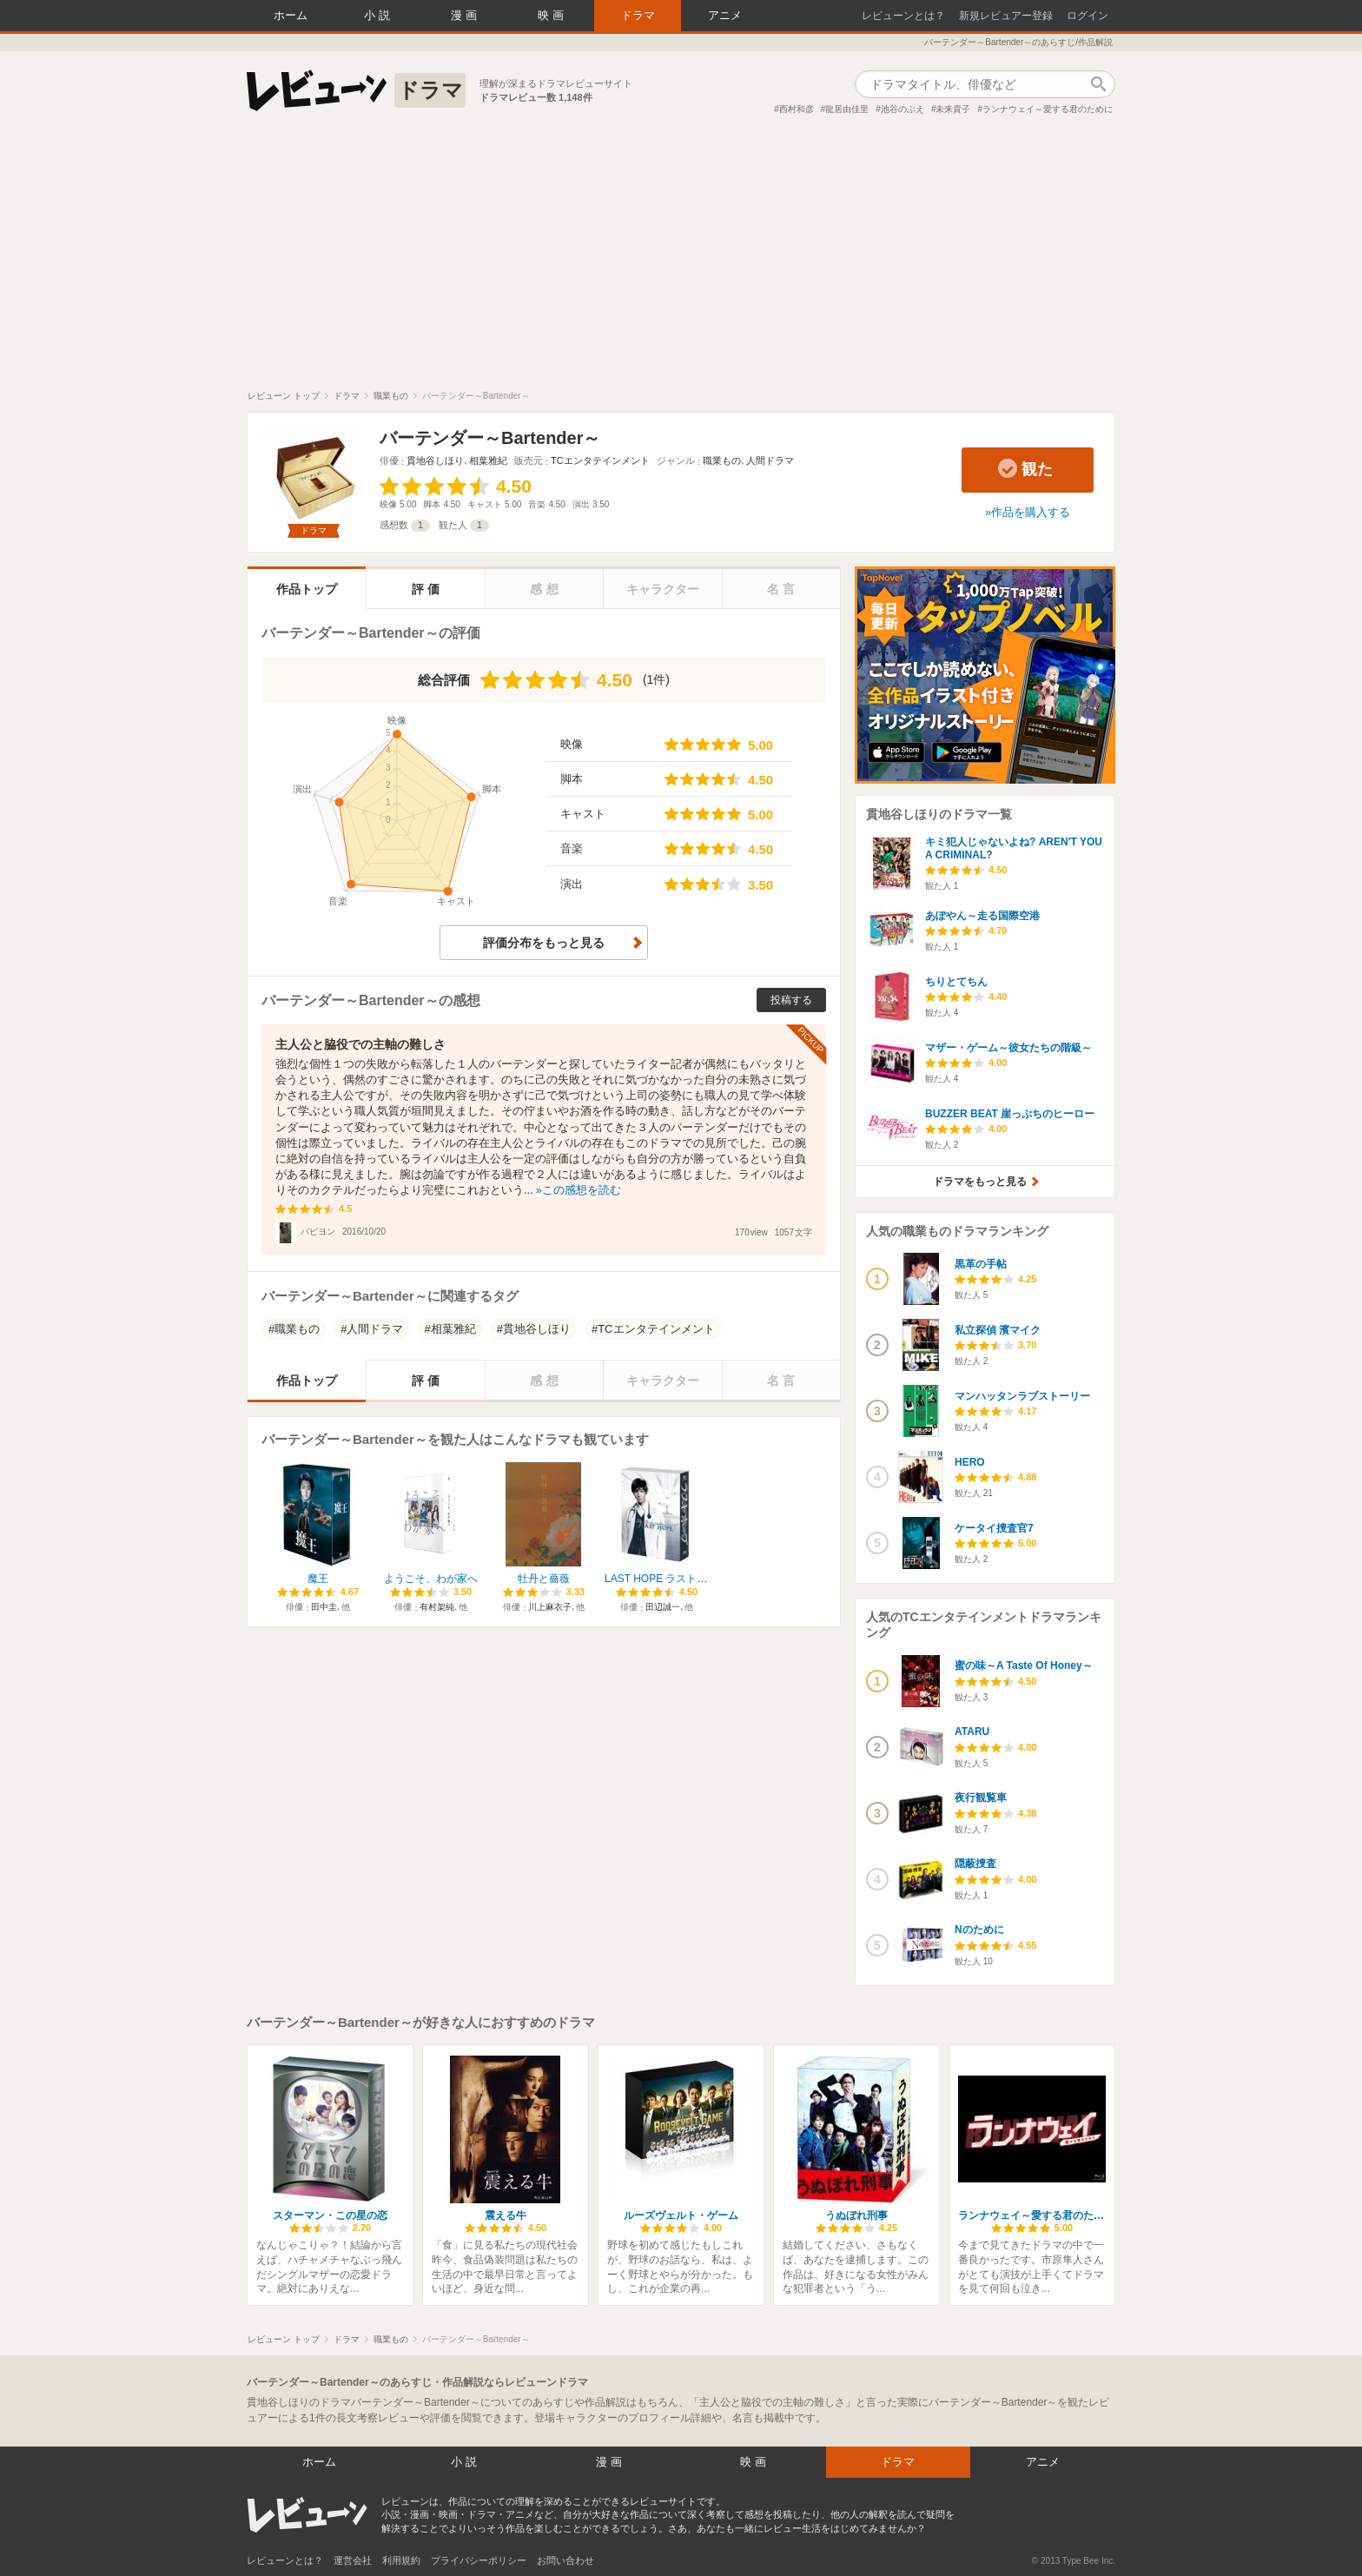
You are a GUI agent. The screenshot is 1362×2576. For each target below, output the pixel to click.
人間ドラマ (770, 460)
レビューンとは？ (903, 16)
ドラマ (638, 15)
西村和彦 (796, 109)
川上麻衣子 (550, 1607)
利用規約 (401, 2560)
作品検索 (1098, 84)
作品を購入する (1030, 512)
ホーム (290, 15)
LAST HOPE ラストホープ (666, 1579)
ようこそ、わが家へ (431, 1579)
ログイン (1087, 16)
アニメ (725, 15)
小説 (378, 15)
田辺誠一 (662, 1607)
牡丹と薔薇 (544, 1579)
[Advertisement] (681, 259)
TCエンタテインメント (600, 460)
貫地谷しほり (435, 460)
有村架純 (437, 1607)
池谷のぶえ (902, 109)
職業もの (722, 460)
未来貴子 (953, 109)
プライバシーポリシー (478, 2560)
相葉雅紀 (488, 460)
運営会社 (353, 2560)
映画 (552, 15)
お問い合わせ (565, 2560)
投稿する (791, 1000)
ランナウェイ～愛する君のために (1047, 109)
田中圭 (324, 1607)
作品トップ (306, 589)
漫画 (465, 15)
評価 (427, 589)
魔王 (317, 1579)
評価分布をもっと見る (544, 943)
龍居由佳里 (847, 109)
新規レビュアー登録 (1006, 16)
